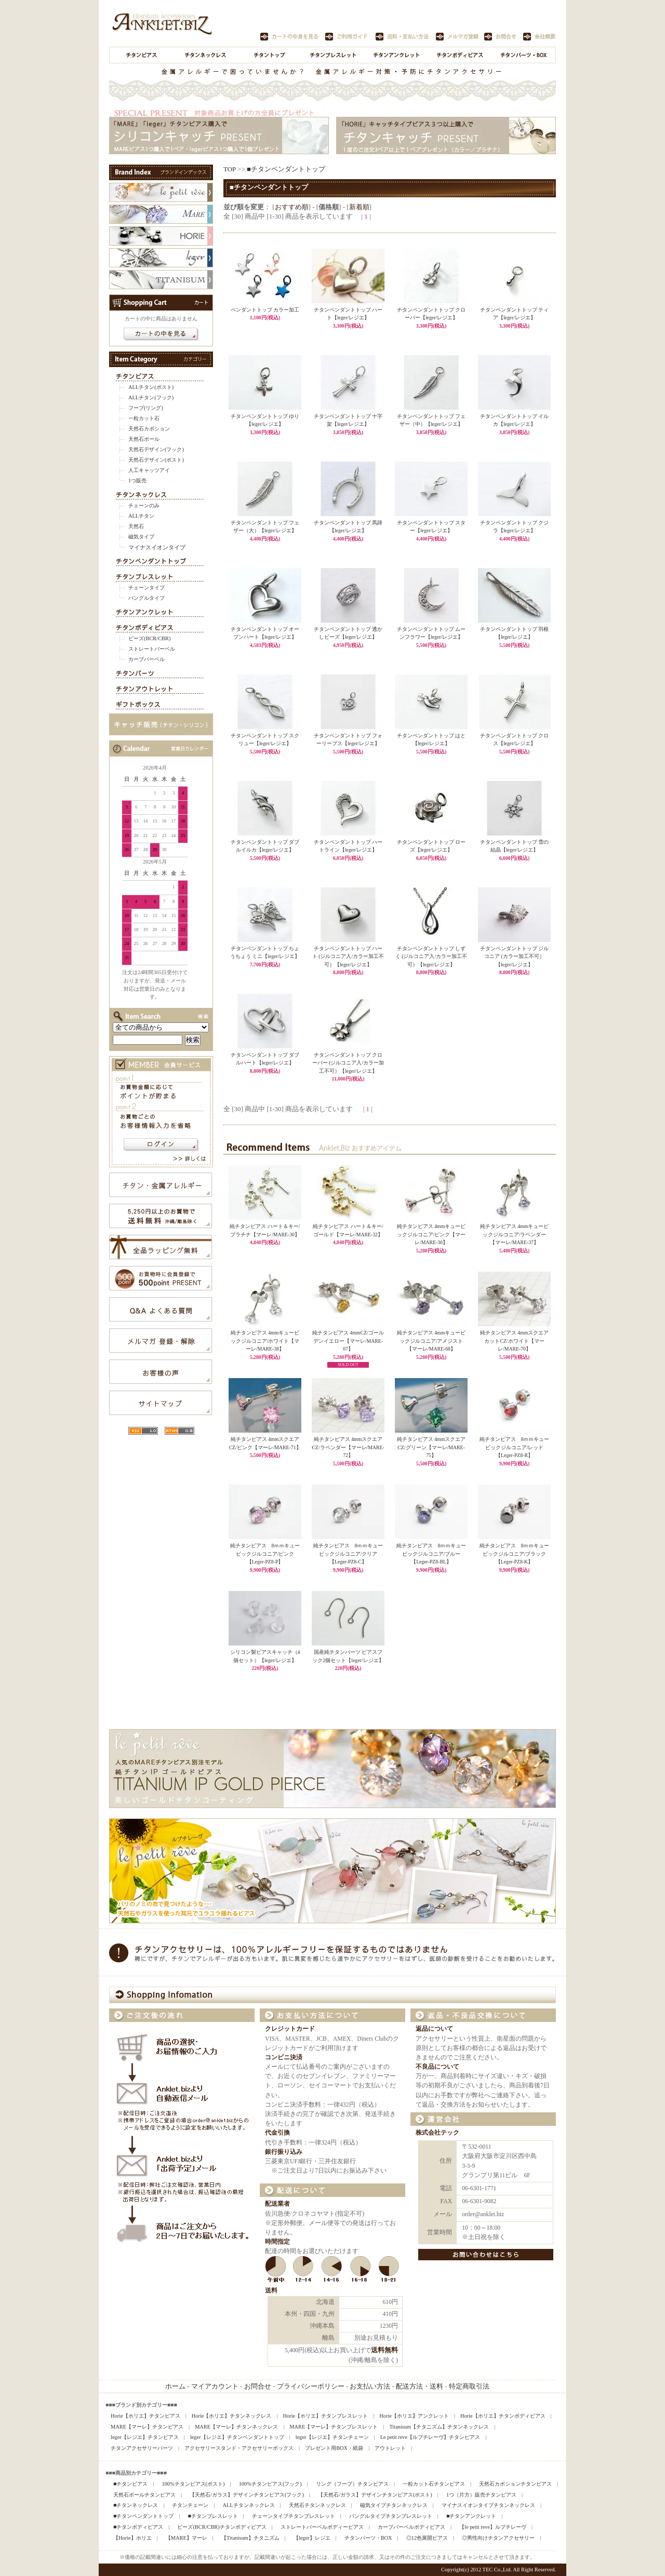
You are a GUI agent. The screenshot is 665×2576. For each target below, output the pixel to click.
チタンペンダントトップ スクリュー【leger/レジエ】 (265, 737)
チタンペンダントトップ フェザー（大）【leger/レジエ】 (265, 524)
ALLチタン (141, 516)
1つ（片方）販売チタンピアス (481, 2495)
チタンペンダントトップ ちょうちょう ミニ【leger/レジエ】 (265, 950)
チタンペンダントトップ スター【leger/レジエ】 (431, 524)
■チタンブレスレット (212, 2516)
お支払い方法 (370, 2386)
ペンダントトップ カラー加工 (265, 307)
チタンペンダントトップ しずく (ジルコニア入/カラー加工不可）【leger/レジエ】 (431, 953)
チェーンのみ (143, 505)
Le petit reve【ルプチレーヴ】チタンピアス (430, 2437)
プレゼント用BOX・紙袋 (334, 2448)
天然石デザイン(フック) (156, 449)
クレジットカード (290, 2029)
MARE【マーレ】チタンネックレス (236, 2427)
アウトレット (390, 2448)
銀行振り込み (283, 2152)
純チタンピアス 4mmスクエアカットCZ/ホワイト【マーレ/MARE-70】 (514, 1341)
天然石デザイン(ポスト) (156, 460)
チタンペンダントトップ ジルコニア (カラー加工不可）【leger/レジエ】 (514, 953)
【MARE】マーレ (186, 2538)
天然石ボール (143, 439)
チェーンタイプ (146, 587)
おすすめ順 (292, 207)
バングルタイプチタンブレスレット (390, 2516)
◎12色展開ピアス (427, 2538)
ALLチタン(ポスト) (151, 387)
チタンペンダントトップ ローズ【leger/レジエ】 (431, 843)
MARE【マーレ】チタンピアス (147, 2427)
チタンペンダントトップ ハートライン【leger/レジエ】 (348, 843)
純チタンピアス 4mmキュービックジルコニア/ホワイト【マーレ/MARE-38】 (265, 1341)
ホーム (175, 2386)
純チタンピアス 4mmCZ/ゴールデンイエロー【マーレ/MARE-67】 (348, 1341)
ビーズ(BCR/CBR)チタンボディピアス (221, 2527)
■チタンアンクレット (471, 2516)
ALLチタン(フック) (151, 397)
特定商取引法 (469, 2386)
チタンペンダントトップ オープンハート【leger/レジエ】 (265, 630)
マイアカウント (214, 2386)
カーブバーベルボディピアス (411, 2527)
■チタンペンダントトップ (286, 169)
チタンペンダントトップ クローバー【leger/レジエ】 (431, 311)
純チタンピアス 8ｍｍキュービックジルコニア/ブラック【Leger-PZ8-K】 (515, 1554)
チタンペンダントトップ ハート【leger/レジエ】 (348, 311)
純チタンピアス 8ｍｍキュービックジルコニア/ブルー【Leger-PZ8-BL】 (431, 1554)
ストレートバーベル (151, 649)
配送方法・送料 (419, 2386)
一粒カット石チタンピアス (434, 2484)
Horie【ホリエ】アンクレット (414, 2416)
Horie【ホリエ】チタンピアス (145, 2416)
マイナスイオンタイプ (156, 547)
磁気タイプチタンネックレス (394, 2505)
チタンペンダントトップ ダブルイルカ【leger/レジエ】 (265, 843)
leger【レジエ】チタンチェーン (332, 2437)
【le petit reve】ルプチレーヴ (492, 2527)
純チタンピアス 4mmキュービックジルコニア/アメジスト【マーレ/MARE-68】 (431, 1341)
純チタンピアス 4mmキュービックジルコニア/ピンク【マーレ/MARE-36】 (431, 1234)
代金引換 (277, 2132)
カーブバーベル (146, 659)
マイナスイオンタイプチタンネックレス (488, 2505)
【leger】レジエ (312, 2538)
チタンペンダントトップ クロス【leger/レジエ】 (514, 737)
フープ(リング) (145, 408)
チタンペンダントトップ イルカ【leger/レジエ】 (514, 417)
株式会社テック (437, 2132)
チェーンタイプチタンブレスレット (293, 2516)
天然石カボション (149, 428)
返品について (434, 2029)
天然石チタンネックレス (317, 2505)
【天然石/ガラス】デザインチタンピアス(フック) (247, 2495)
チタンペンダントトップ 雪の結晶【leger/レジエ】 (514, 843)
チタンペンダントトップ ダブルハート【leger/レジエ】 (265, 1056)
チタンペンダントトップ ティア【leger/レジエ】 (514, 311)
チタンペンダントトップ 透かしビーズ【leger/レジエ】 (348, 630)
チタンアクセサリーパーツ (142, 2448)
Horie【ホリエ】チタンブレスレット (325, 2416)
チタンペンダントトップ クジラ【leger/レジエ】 (514, 524)
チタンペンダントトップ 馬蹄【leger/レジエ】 (348, 524)
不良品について (437, 2067)
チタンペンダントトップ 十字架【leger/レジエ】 (348, 417)
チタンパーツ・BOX (368, 2538)
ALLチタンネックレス (248, 2505)
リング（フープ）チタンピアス (352, 2484)
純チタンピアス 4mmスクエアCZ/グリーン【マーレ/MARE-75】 (431, 1447)
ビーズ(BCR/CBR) (149, 638)
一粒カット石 (143, 418)
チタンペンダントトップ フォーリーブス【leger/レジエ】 (348, 737)
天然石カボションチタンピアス (515, 2484)
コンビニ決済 (283, 2057)
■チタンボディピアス (138, 2527)
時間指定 (277, 2241)
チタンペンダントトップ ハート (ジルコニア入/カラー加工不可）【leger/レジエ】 (348, 953)
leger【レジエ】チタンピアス (145, 2437)
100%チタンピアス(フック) (270, 2484)
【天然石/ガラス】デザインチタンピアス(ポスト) (375, 2495)
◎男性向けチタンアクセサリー (498, 2538)
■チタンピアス (130, 2484)
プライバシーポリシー (310, 2386)
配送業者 (277, 2204)
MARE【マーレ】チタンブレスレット (333, 2427)
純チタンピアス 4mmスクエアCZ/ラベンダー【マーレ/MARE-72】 (348, 1447)
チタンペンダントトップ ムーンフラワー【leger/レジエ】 (431, 630)
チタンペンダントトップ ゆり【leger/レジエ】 (265, 417)
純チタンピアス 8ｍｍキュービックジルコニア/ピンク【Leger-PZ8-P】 (265, 1554)
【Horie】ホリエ (132, 2538)
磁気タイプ (141, 537)
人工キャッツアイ (149, 470)
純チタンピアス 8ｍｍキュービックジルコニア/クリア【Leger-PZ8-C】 (348, 1554)
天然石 (136, 526)
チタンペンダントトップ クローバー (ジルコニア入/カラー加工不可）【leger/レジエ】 (348, 1060)
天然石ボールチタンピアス (144, 2495)
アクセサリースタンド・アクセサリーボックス (239, 2448)
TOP (229, 169)
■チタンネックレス (135, 2505)
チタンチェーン (190, 2505)
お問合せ (257, 2386)
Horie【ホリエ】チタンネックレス (232, 2416)
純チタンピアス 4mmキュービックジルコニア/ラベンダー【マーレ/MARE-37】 (514, 1234)
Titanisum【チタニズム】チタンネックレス (439, 2427)
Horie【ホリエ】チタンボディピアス (503, 2416)
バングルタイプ (146, 598)
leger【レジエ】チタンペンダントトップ (237, 2437)
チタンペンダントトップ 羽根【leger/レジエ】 (514, 630)
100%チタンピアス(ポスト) (193, 2484)
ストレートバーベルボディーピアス (322, 2527)
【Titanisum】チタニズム (250, 2538)
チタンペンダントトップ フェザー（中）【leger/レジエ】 (431, 417)
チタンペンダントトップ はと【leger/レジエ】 (431, 737)
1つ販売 (137, 480)
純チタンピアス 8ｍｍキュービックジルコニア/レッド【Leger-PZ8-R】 (515, 1447)
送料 (271, 2290)
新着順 (359, 207)
